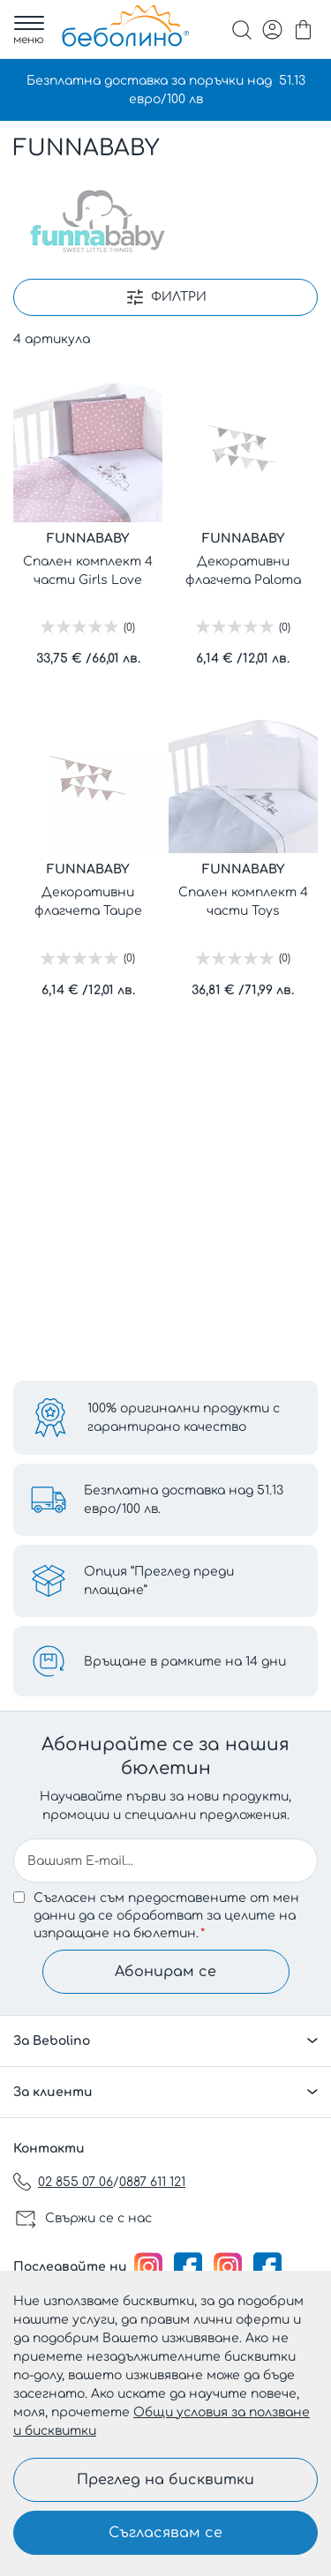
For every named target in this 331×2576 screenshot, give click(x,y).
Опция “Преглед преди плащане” (159, 1581)
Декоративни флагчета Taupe (88, 901)
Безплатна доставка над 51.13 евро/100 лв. (183, 1500)
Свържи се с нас (98, 2218)
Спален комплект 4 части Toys (243, 901)
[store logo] (125, 25)
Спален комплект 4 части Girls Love (88, 571)
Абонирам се (165, 1972)
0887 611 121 (152, 2182)
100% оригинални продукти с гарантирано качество (183, 1418)
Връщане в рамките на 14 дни (185, 1661)
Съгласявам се (165, 2533)
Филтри (179, 296)
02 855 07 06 (75, 2182)
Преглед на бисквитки (165, 2480)
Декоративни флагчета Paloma (243, 571)
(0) (129, 627)
